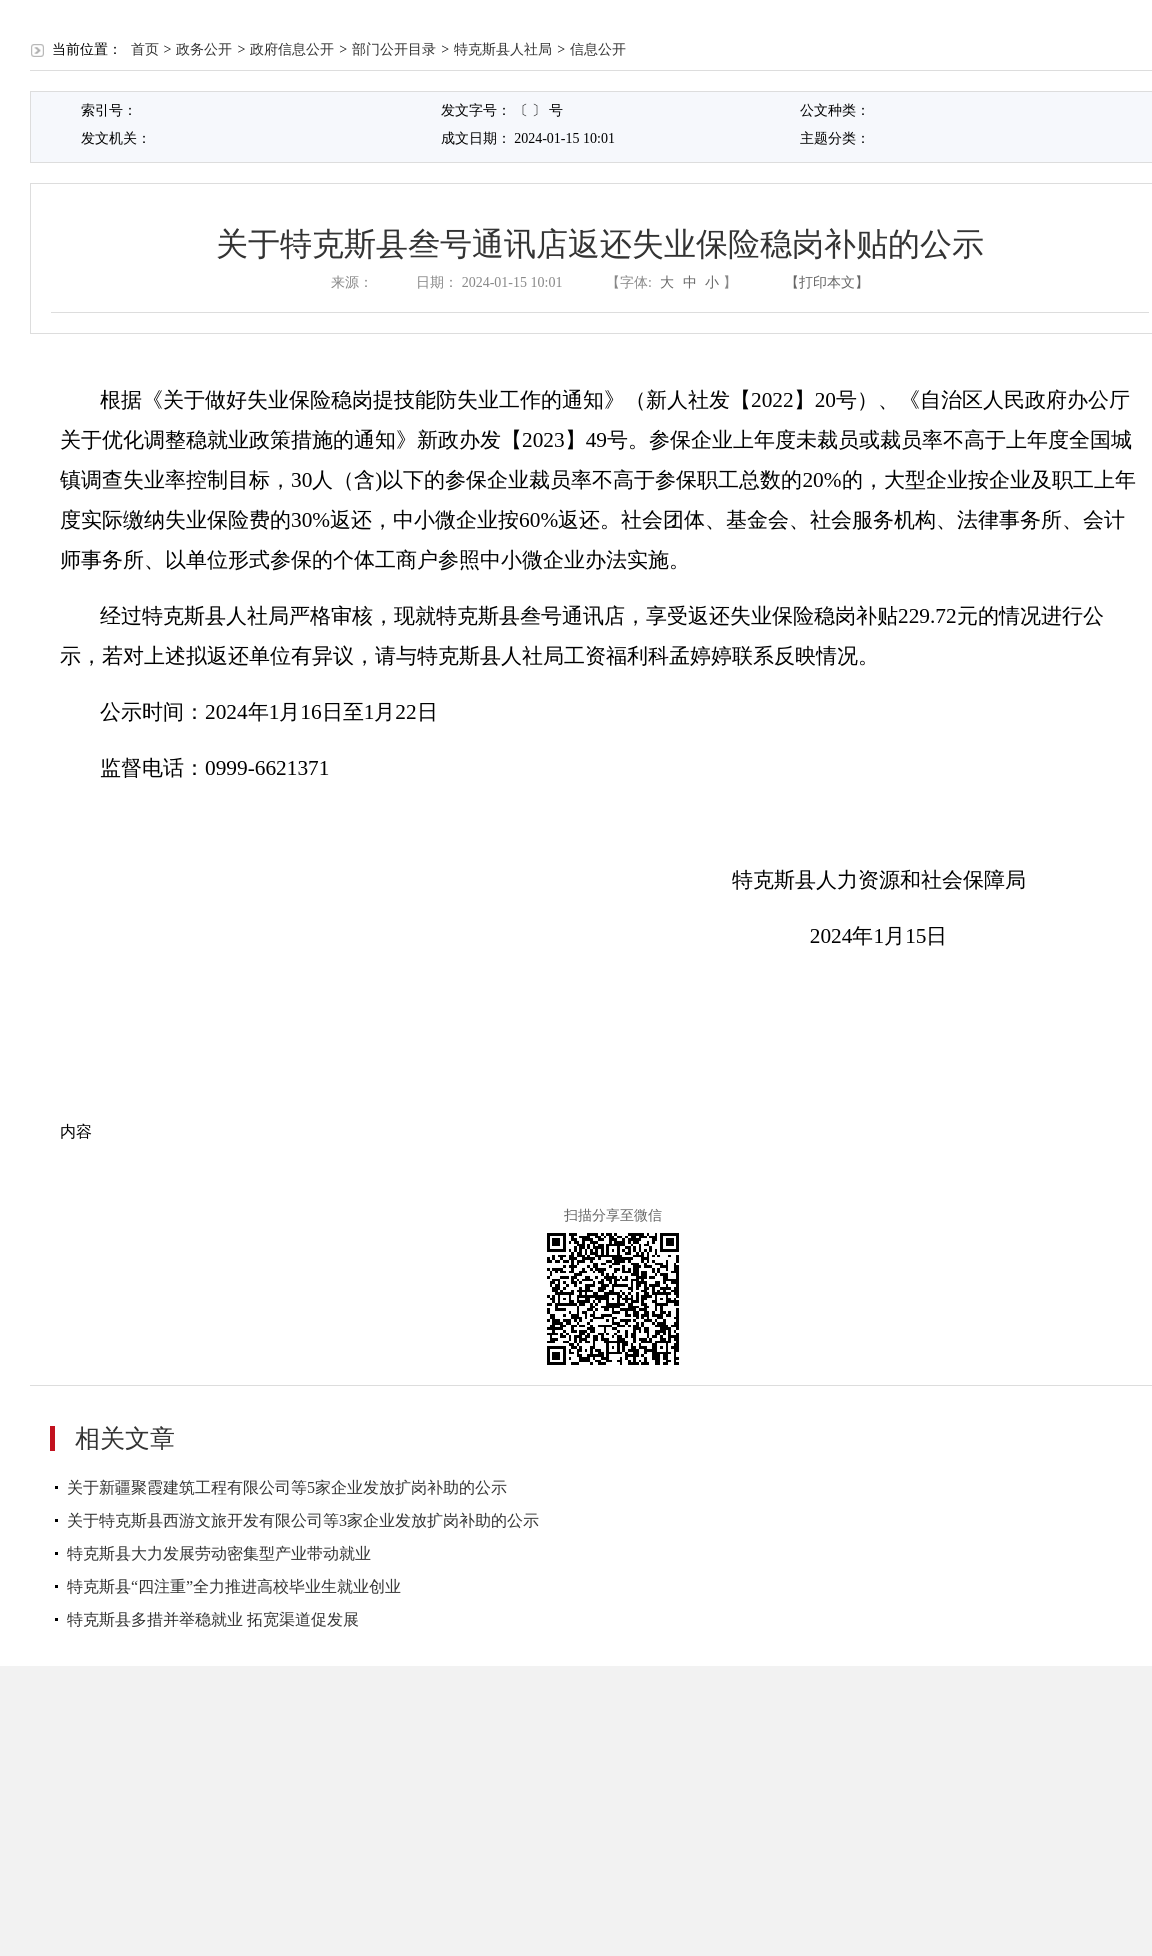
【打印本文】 (827, 282)
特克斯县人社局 (503, 49)
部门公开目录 (394, 49)
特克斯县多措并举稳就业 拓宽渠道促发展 (213, 1619)
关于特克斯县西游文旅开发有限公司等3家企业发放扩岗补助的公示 (303, 1520)
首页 (145, 49)
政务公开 (204, 49)
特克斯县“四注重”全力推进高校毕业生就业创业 (234, 1586)
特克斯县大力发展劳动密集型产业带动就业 (219, 1553)
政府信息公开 (292, 49)
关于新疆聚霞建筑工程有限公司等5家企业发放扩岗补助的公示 (287, 1487)
